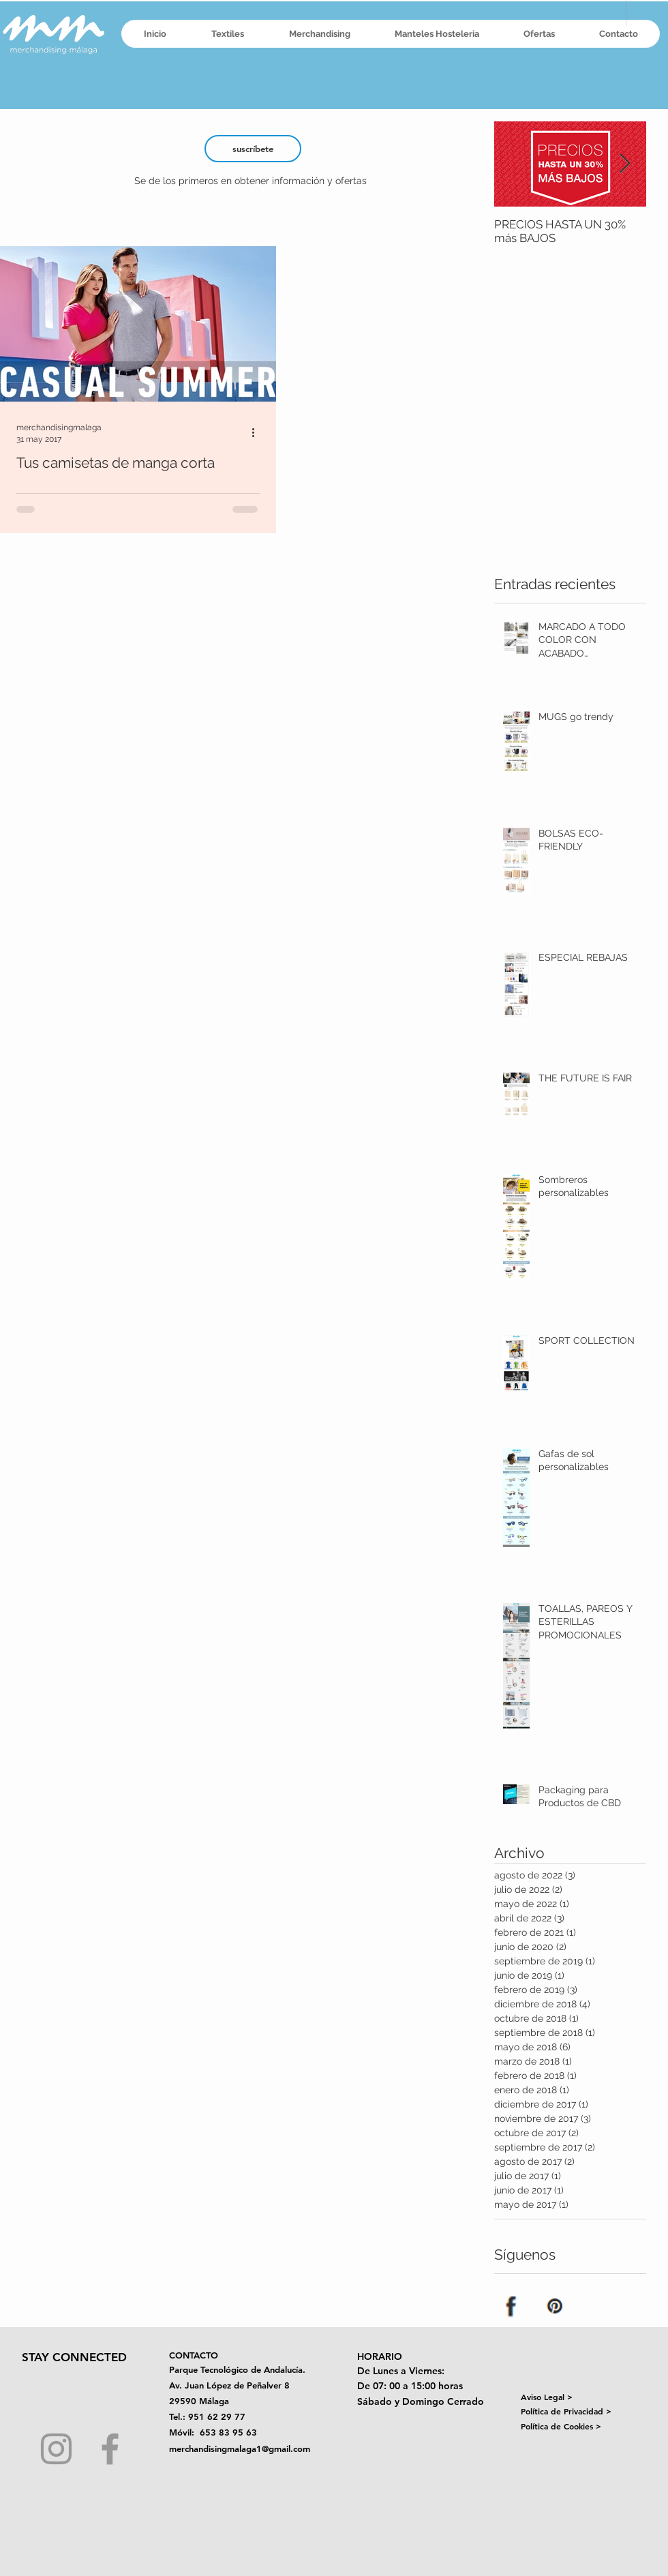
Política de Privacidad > (566, 2411)
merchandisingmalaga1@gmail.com (239, 2448)
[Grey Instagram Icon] (56, 2449)
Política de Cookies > (561, 2426)
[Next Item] (624, 164)
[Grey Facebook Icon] (110, 2449)
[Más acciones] (257, 432)
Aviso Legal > (547, 2396)
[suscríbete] (252, 148)
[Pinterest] (559, 2307)
